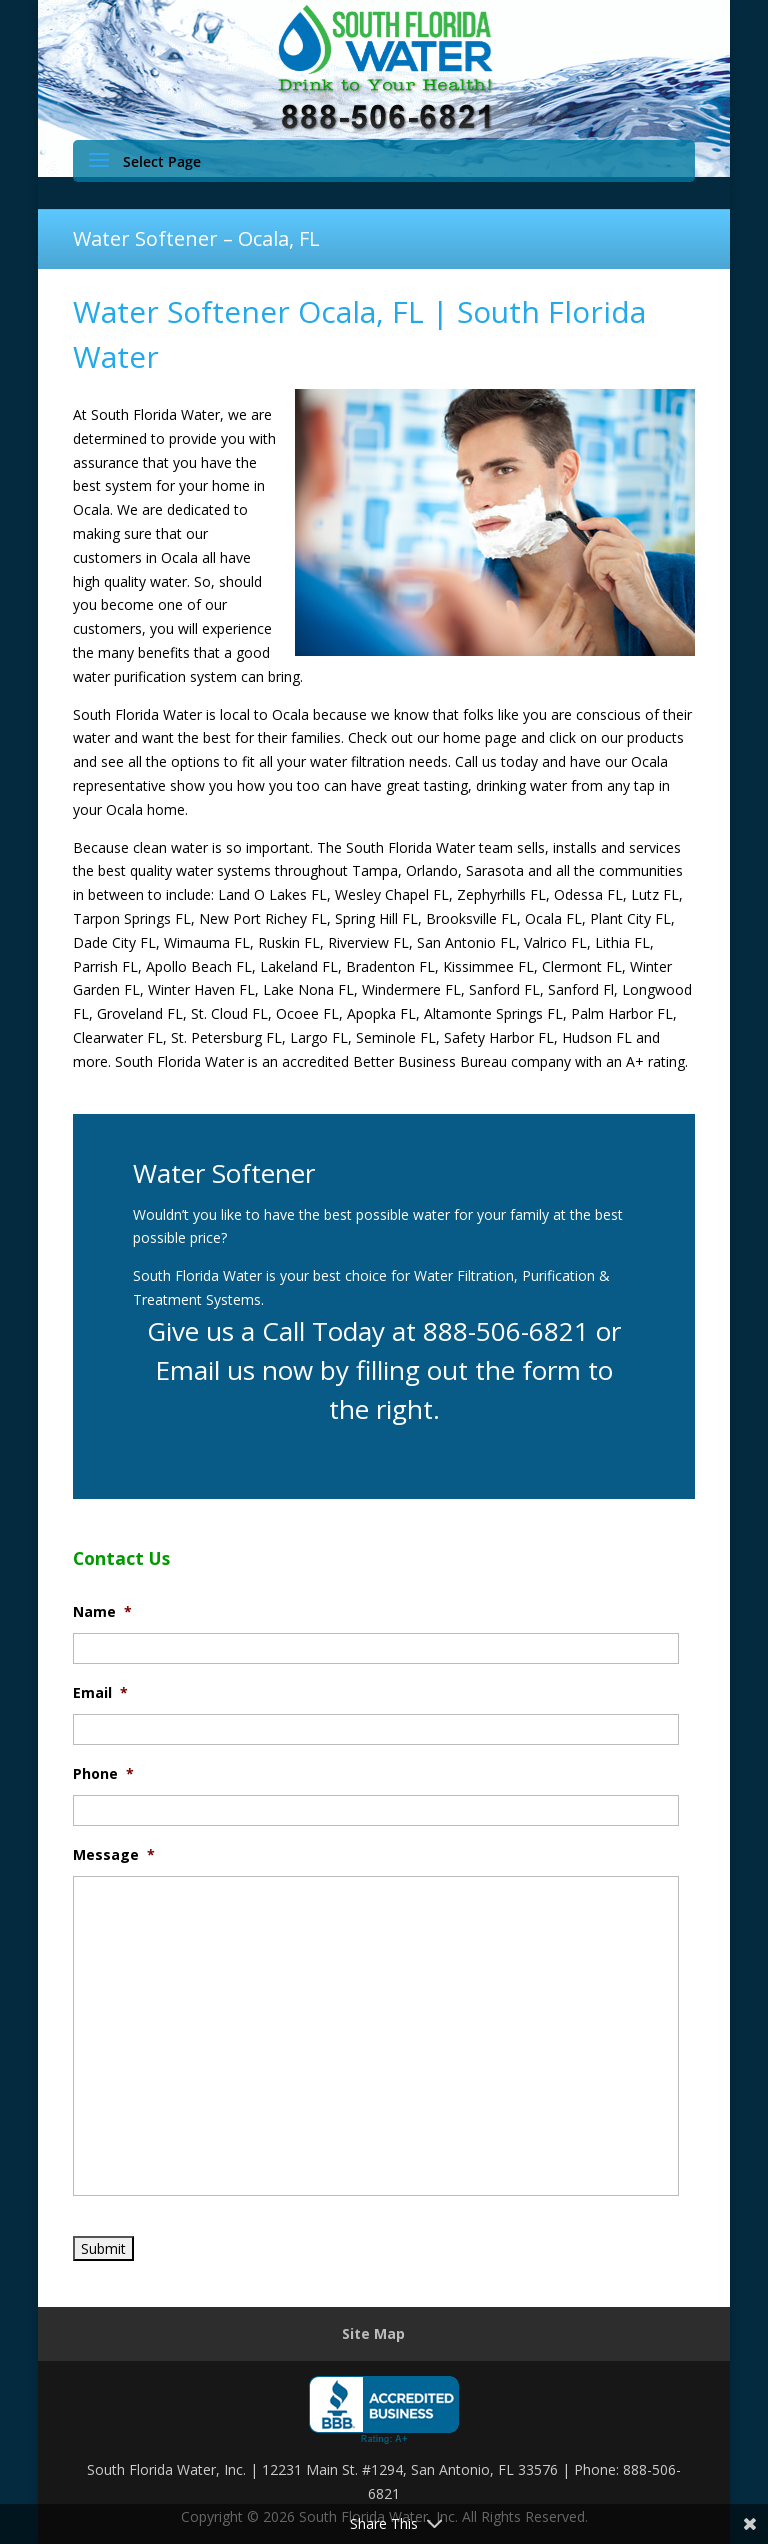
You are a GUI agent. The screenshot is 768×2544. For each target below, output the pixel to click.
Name (102, 1612)
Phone (103, 1774)
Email (100, 1693)
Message (114, 1855)
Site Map (373, 2333)
